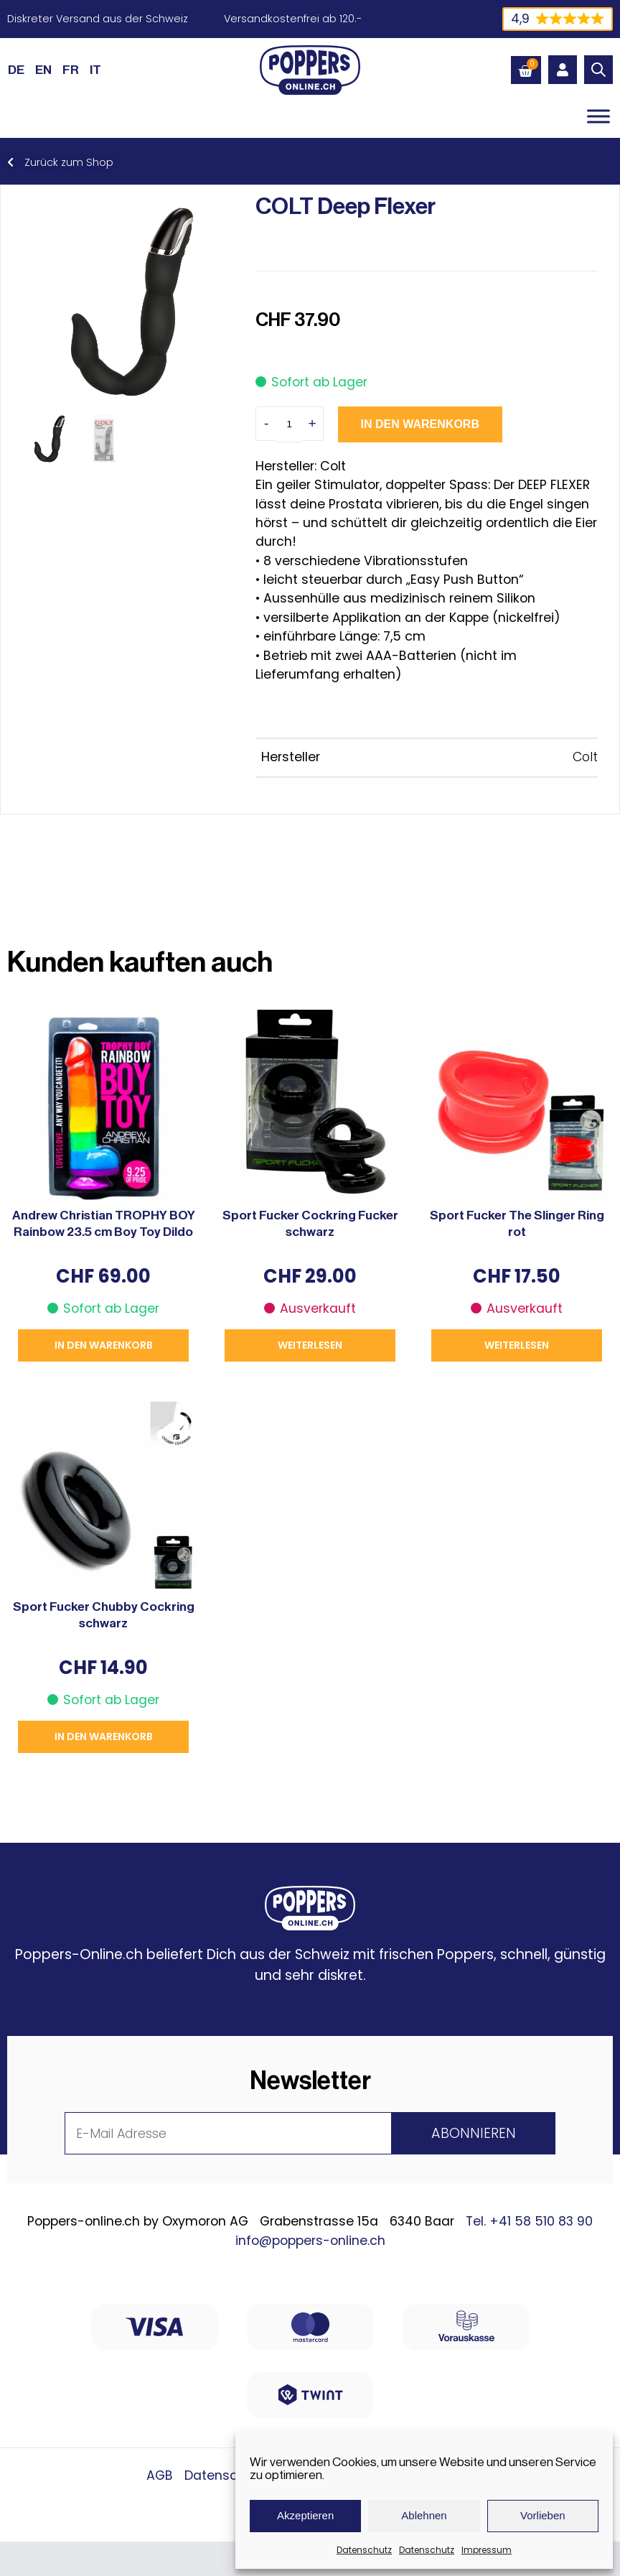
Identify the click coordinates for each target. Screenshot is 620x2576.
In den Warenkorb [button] (104, 1345)
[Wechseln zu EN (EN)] (43, 69)
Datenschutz (364, 2550)
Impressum (486, 2550)
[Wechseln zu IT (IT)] (95, 69)
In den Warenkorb (420, 424)
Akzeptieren (305, 2515)
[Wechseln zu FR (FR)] (70, 69)
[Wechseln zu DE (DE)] (16, 69)
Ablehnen (423, 2515)
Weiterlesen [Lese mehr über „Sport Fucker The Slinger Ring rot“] (516, 1345)
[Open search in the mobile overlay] (598, 69)
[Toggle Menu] (598, 116)
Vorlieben (542, 2515)
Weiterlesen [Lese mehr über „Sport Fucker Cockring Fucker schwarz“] (310, 1345)
